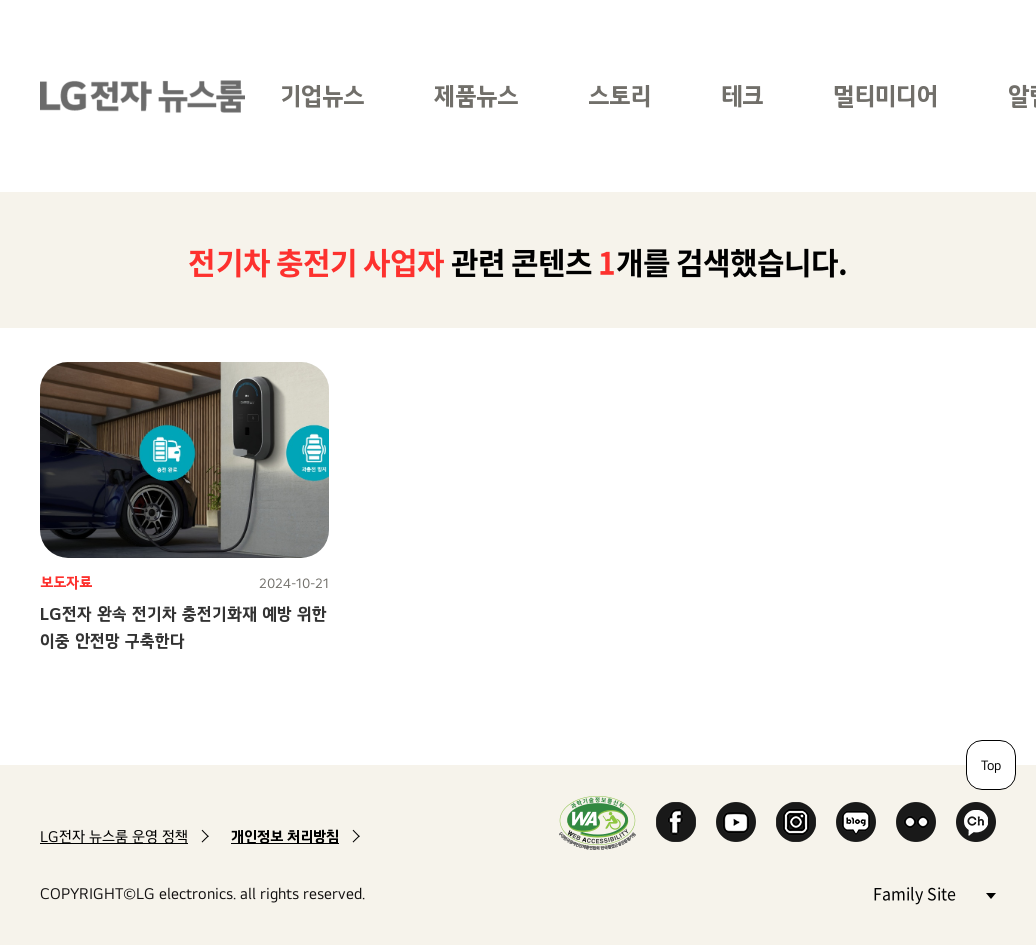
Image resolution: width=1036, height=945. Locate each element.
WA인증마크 (597, 822)
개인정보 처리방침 (285, 836)
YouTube (736, 822)
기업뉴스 (322, 95)
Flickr (916, 822)
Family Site (934, 892)
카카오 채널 (976, 822)
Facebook (676, 822)
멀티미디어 (885, 95)
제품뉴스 (476, 95)
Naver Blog (856, 822)
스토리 (619, 95)
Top (991, 765)
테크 (742, 95)
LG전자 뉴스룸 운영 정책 (114, 836)
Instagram (796, 822)
